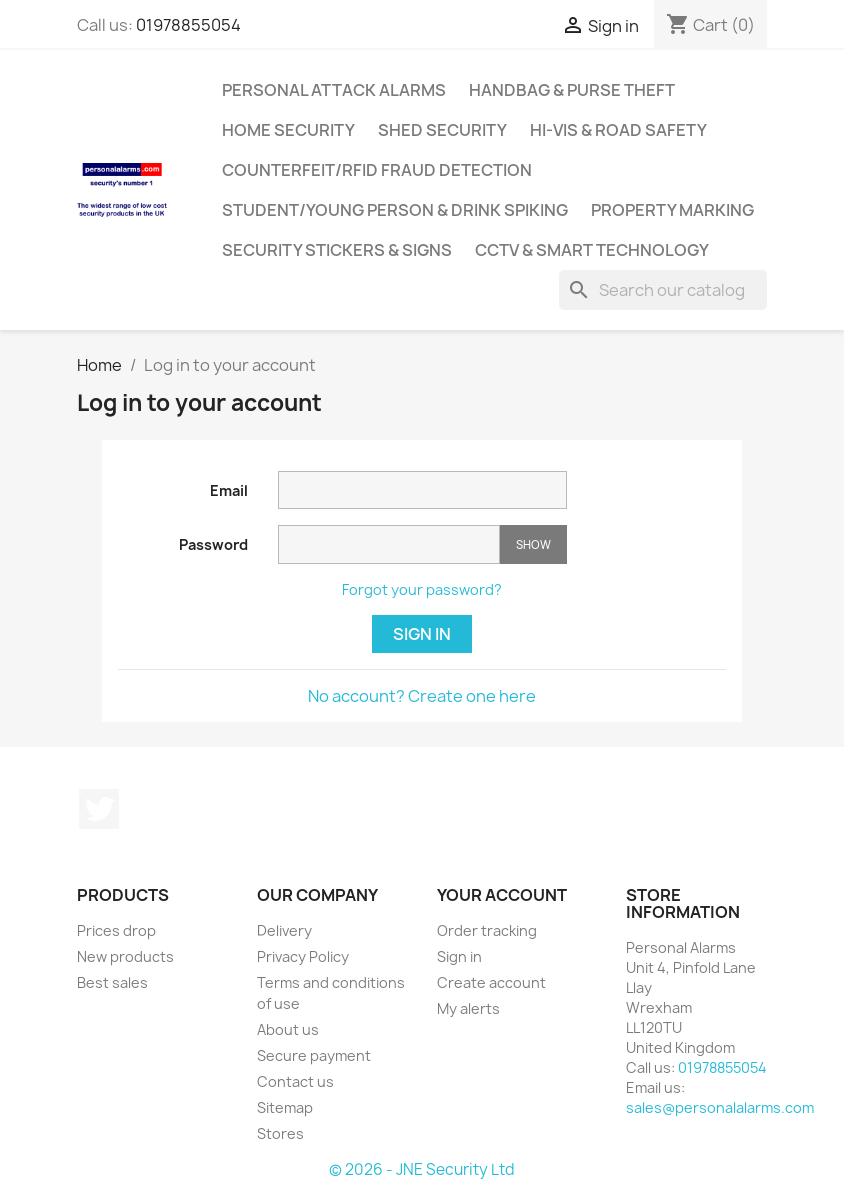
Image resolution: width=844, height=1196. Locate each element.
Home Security (288, 130)
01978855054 (188, 25)
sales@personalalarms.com (720, 1107)
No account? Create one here (422, 696)
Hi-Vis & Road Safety (618, 130)
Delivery (284, 930)
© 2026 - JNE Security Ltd (422, 1169)
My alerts (468, 1008)
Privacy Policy (303, 956)
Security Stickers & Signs (337, 250)
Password (213, 544)
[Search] (663, 290)
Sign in (422, 634)
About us (288, 1029)
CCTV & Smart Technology (592, 250)
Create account (491, 982)
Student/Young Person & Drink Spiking (395, 210)
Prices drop (116, 930)
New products (125, 956)
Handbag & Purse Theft (572, 90)
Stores (280, 1133)
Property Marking (672, 210)
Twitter (99, 809)
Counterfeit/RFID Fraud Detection (377, 170)
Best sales (112, 982)
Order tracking (487, 930)
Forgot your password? (422, 589)
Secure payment (314, 1055)
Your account (502, 895)
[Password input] (389, 544)
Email (229, 490)
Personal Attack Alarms (334, 90)
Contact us (295, 1081)
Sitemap (285, 1107)
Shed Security (442, 130)
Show (533, 544)
